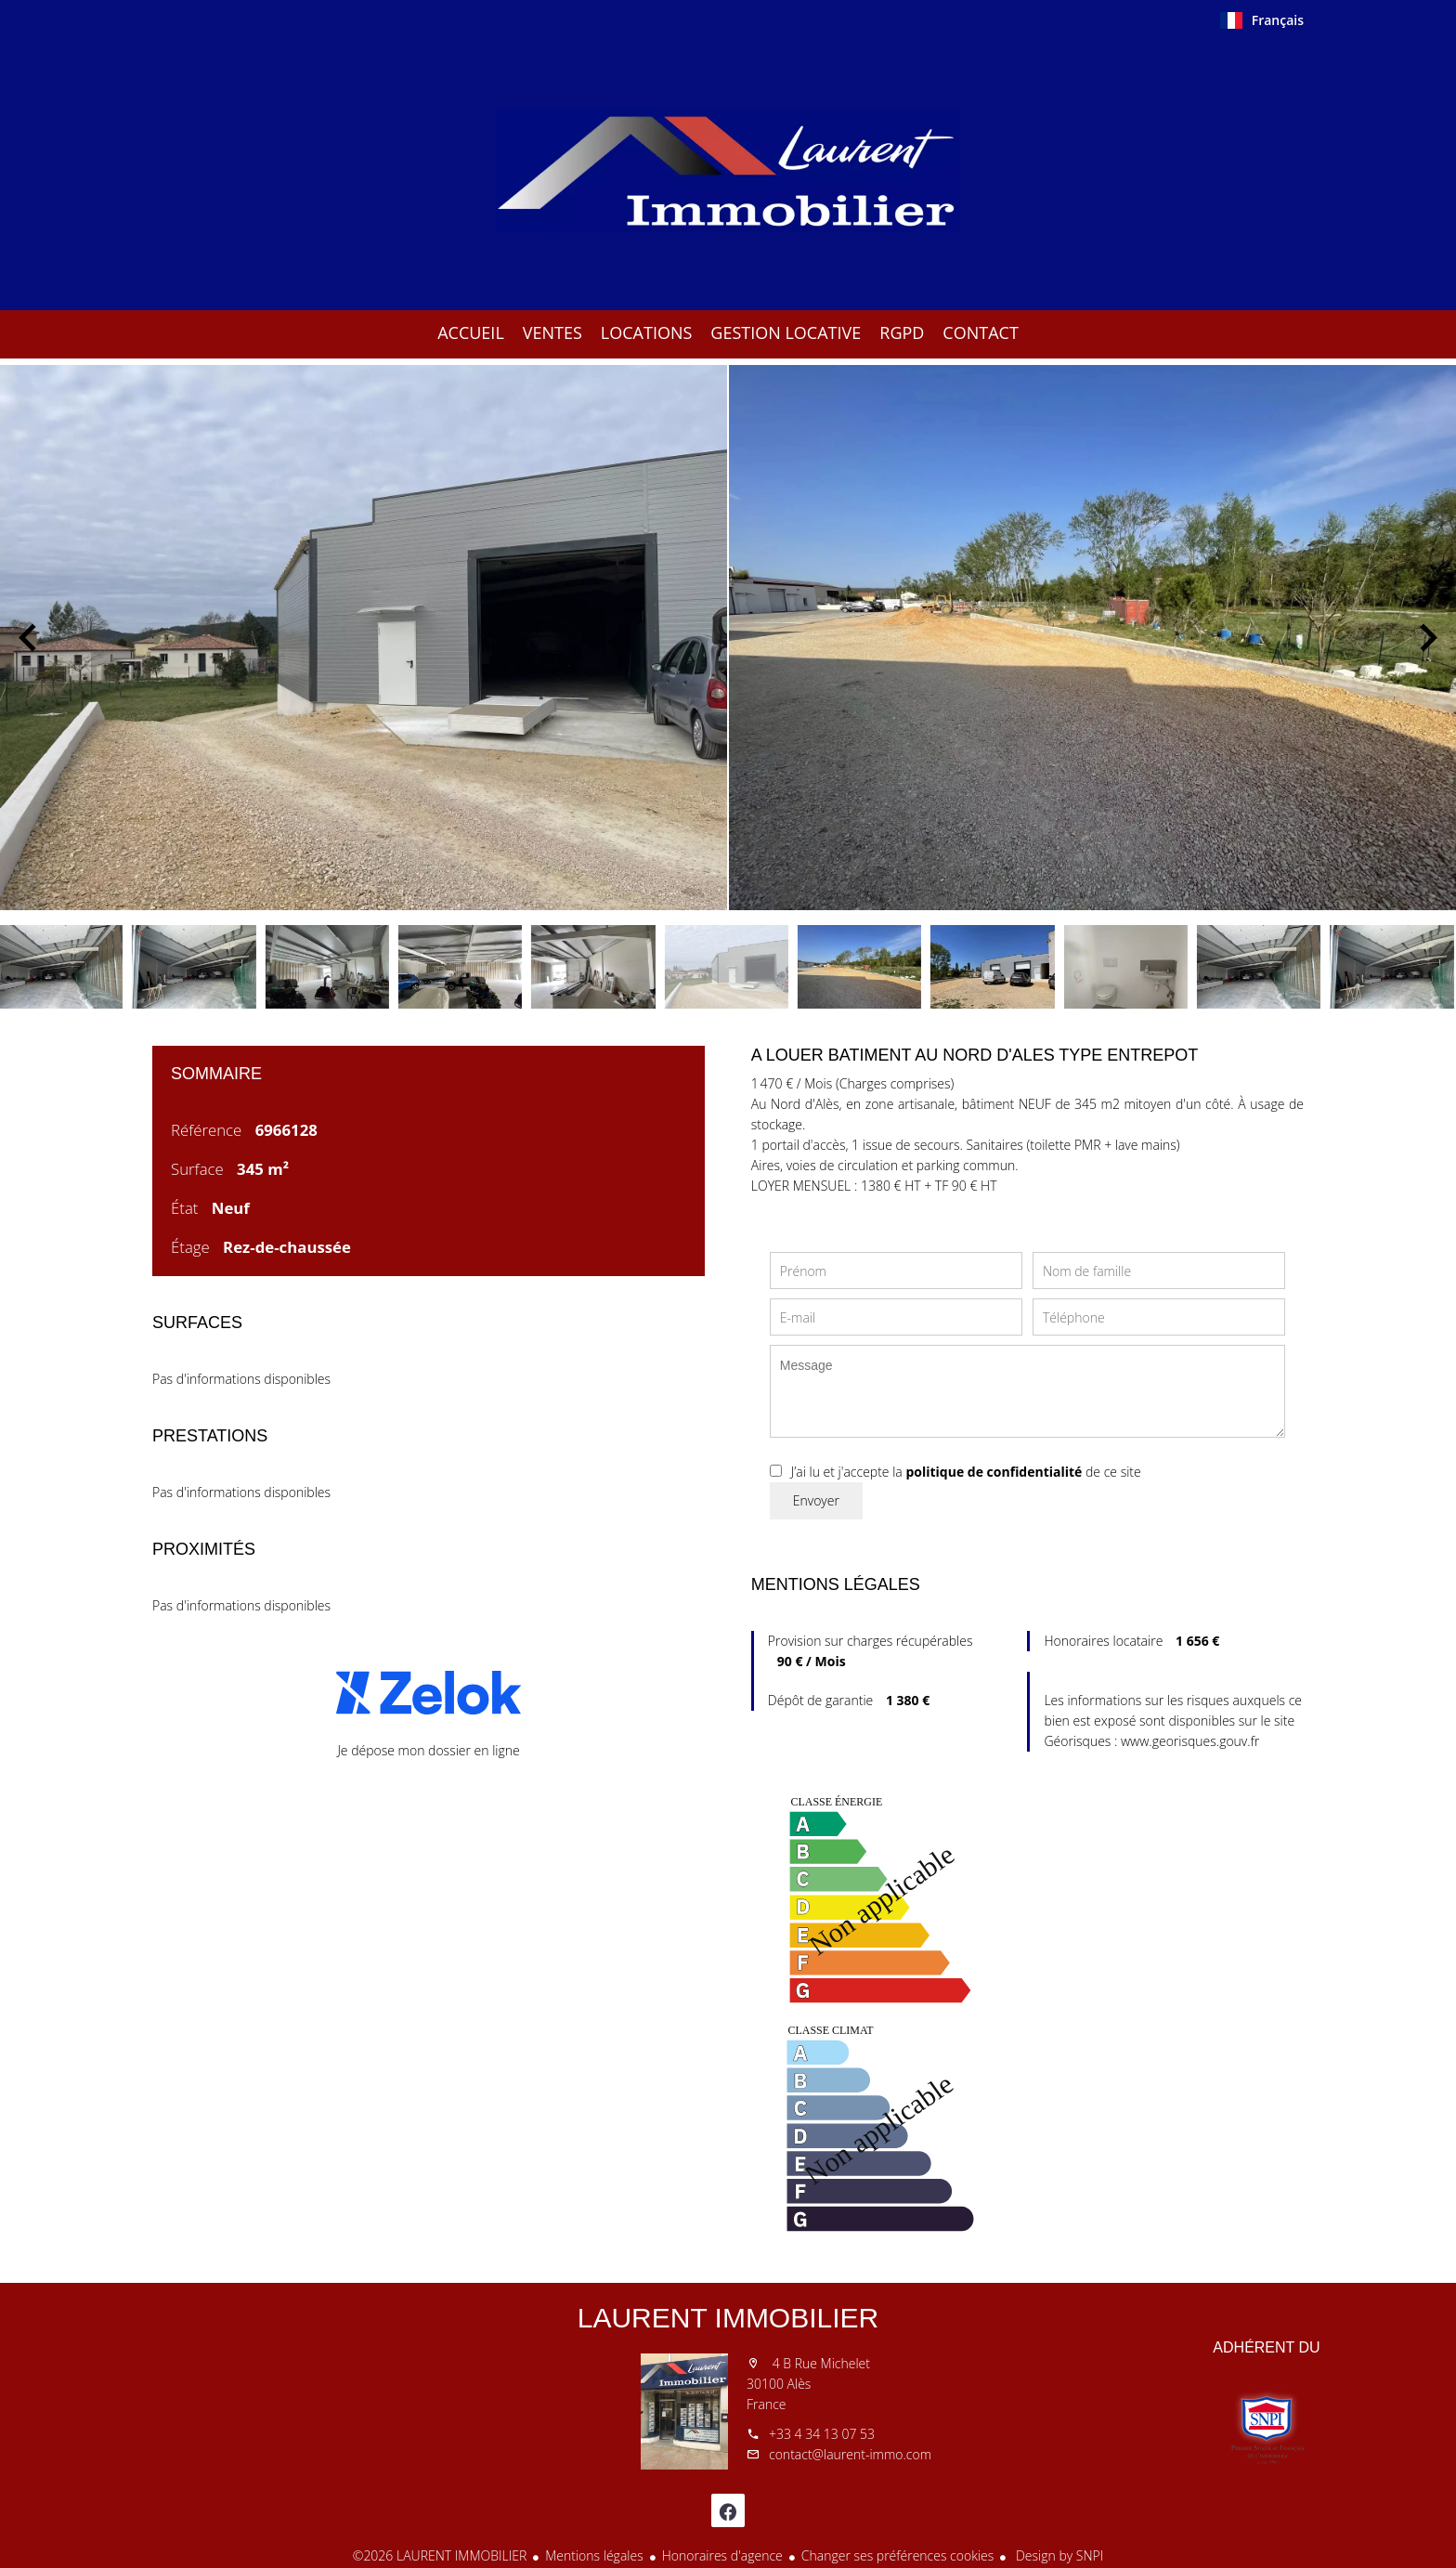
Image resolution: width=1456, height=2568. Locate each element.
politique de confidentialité (993, 1471)
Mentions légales (594, 2555)
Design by (1057, 2555)
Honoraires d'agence (722, 2555)
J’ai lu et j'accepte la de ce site (966, 1471)
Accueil (728, 171)
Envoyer (816, 1500)
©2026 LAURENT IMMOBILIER (440, 2555)
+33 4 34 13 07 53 (822, 2434)
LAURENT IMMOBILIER (728, 2317)
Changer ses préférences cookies (897, 2555)
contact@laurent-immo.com (850, 2454)
